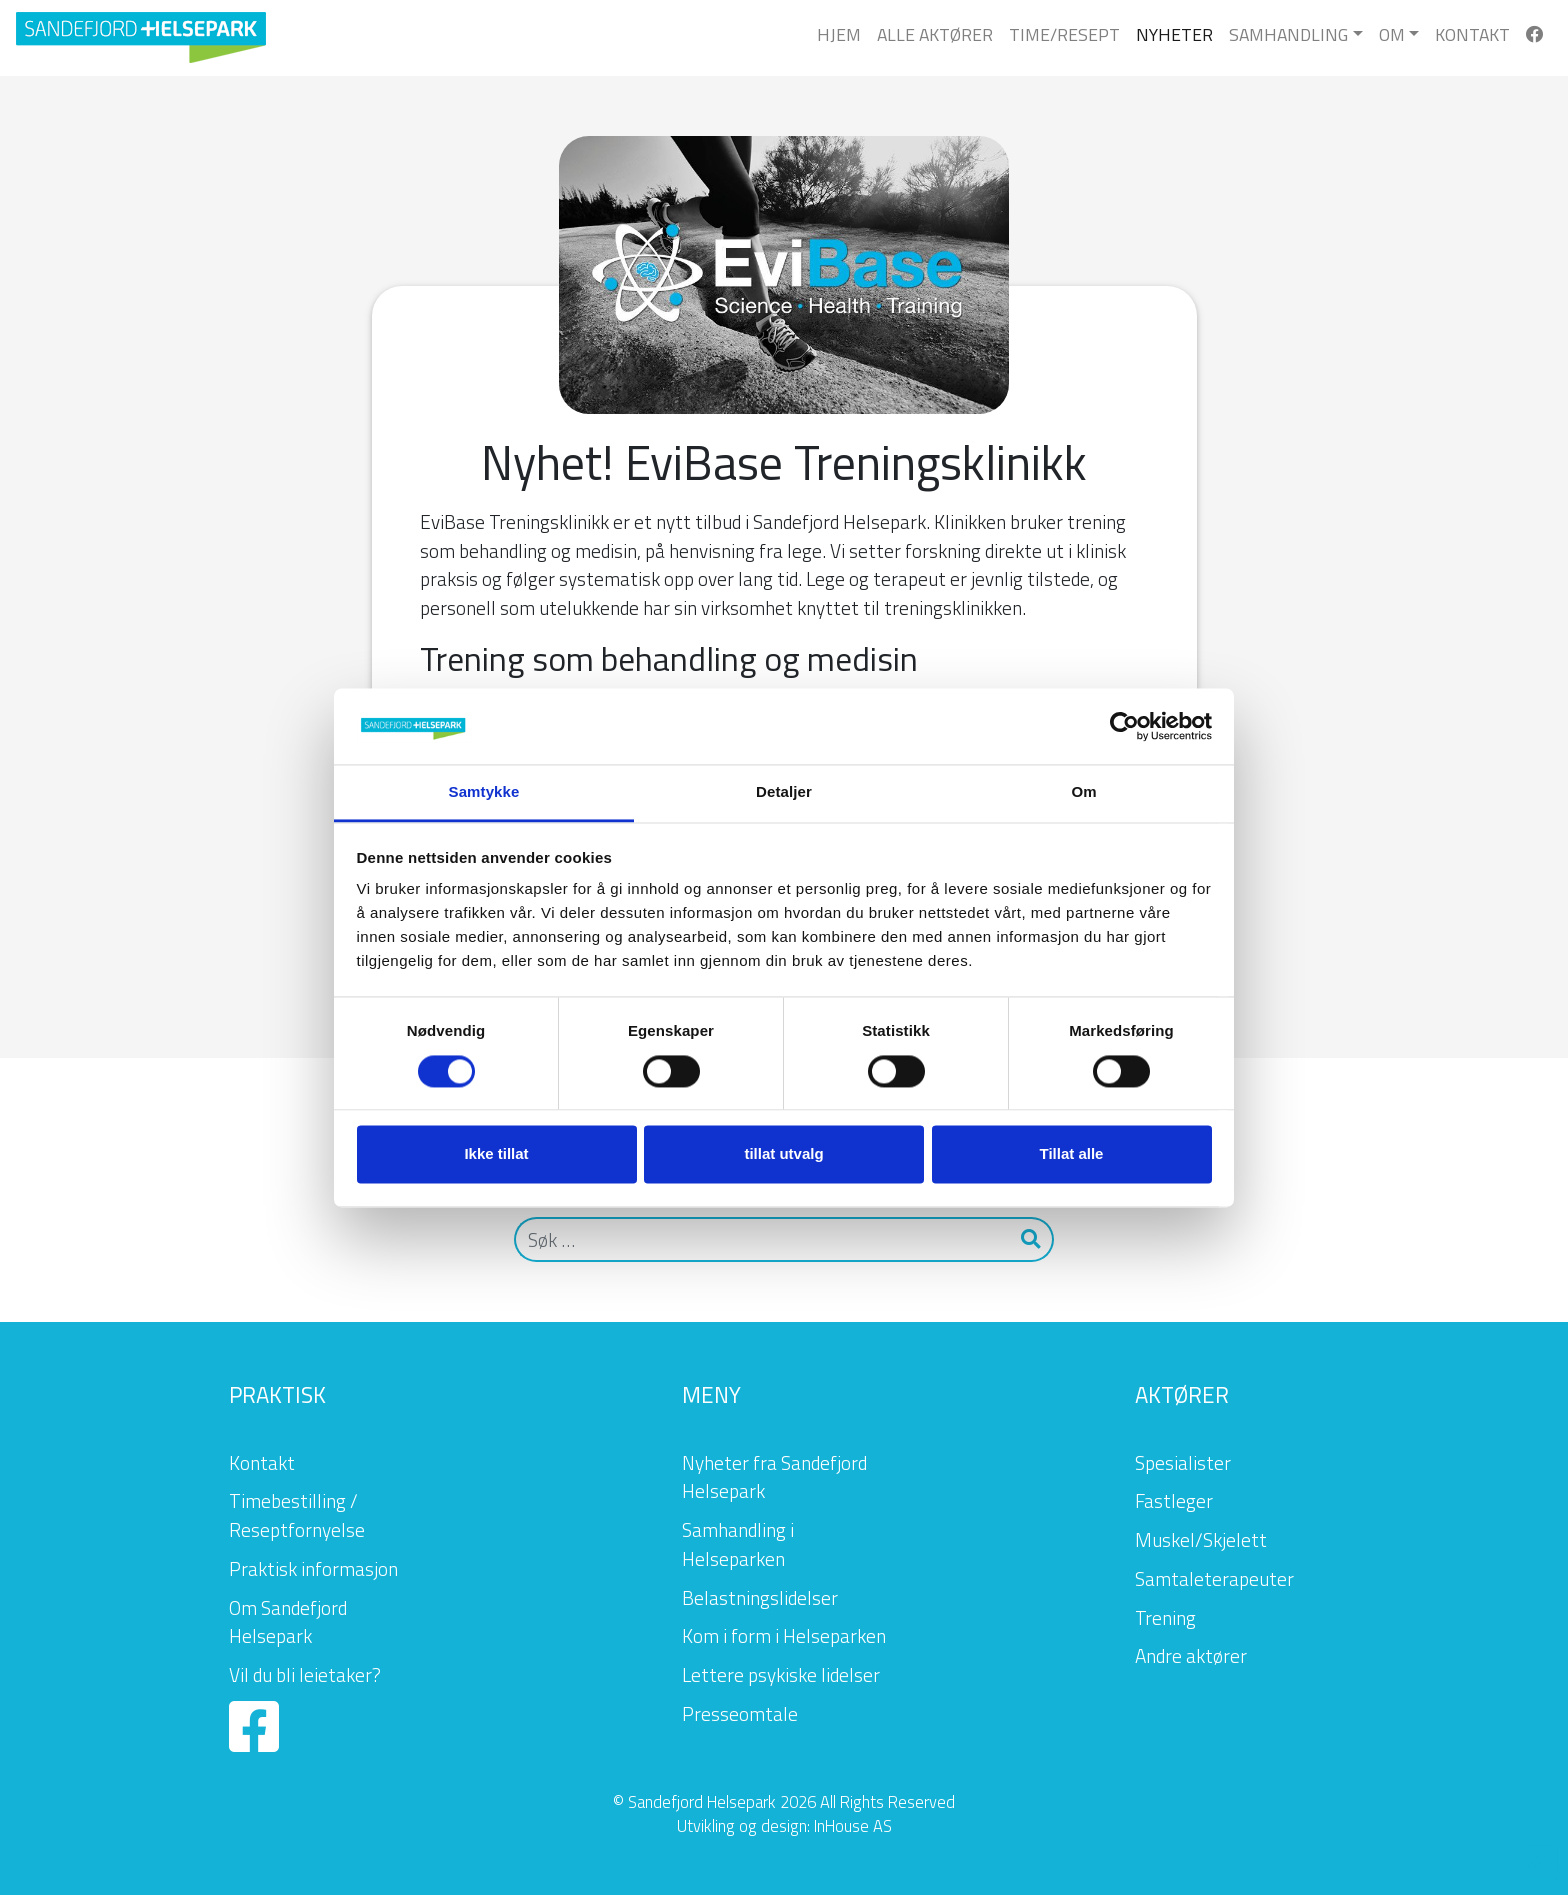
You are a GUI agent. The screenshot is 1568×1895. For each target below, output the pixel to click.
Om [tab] (1083, 792)
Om (1392, 34)
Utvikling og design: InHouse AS (784, 1825)
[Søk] (762, 1239)
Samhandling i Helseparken (738, 1544)
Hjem (839, 34)
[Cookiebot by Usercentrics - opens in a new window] (1124, 726)
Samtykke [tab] (484, 792)
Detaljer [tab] (784, 792)
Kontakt (1472, 34)
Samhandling (1288, 34)
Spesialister (1183, 1462)
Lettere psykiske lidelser (781, 1674)
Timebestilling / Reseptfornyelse (297, 1515)
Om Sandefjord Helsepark (288, 1622)
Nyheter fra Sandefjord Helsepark (774, 1477)
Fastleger (1174, 1500)
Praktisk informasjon (313, 1568)
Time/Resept (1064, 34)
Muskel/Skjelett (1201, 1539)
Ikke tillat (496, 1154)
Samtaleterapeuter (1214, 1578)
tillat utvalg (783, 1154)
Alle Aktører (935, 34)
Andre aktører (1191, 1655)
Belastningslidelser (760, 1597)
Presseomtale (740, 1713)
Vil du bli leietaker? (305, 1674)
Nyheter (1174, 34)
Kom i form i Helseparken (784, 1635)
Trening (1165, 1617)
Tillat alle (1072, 1154)
